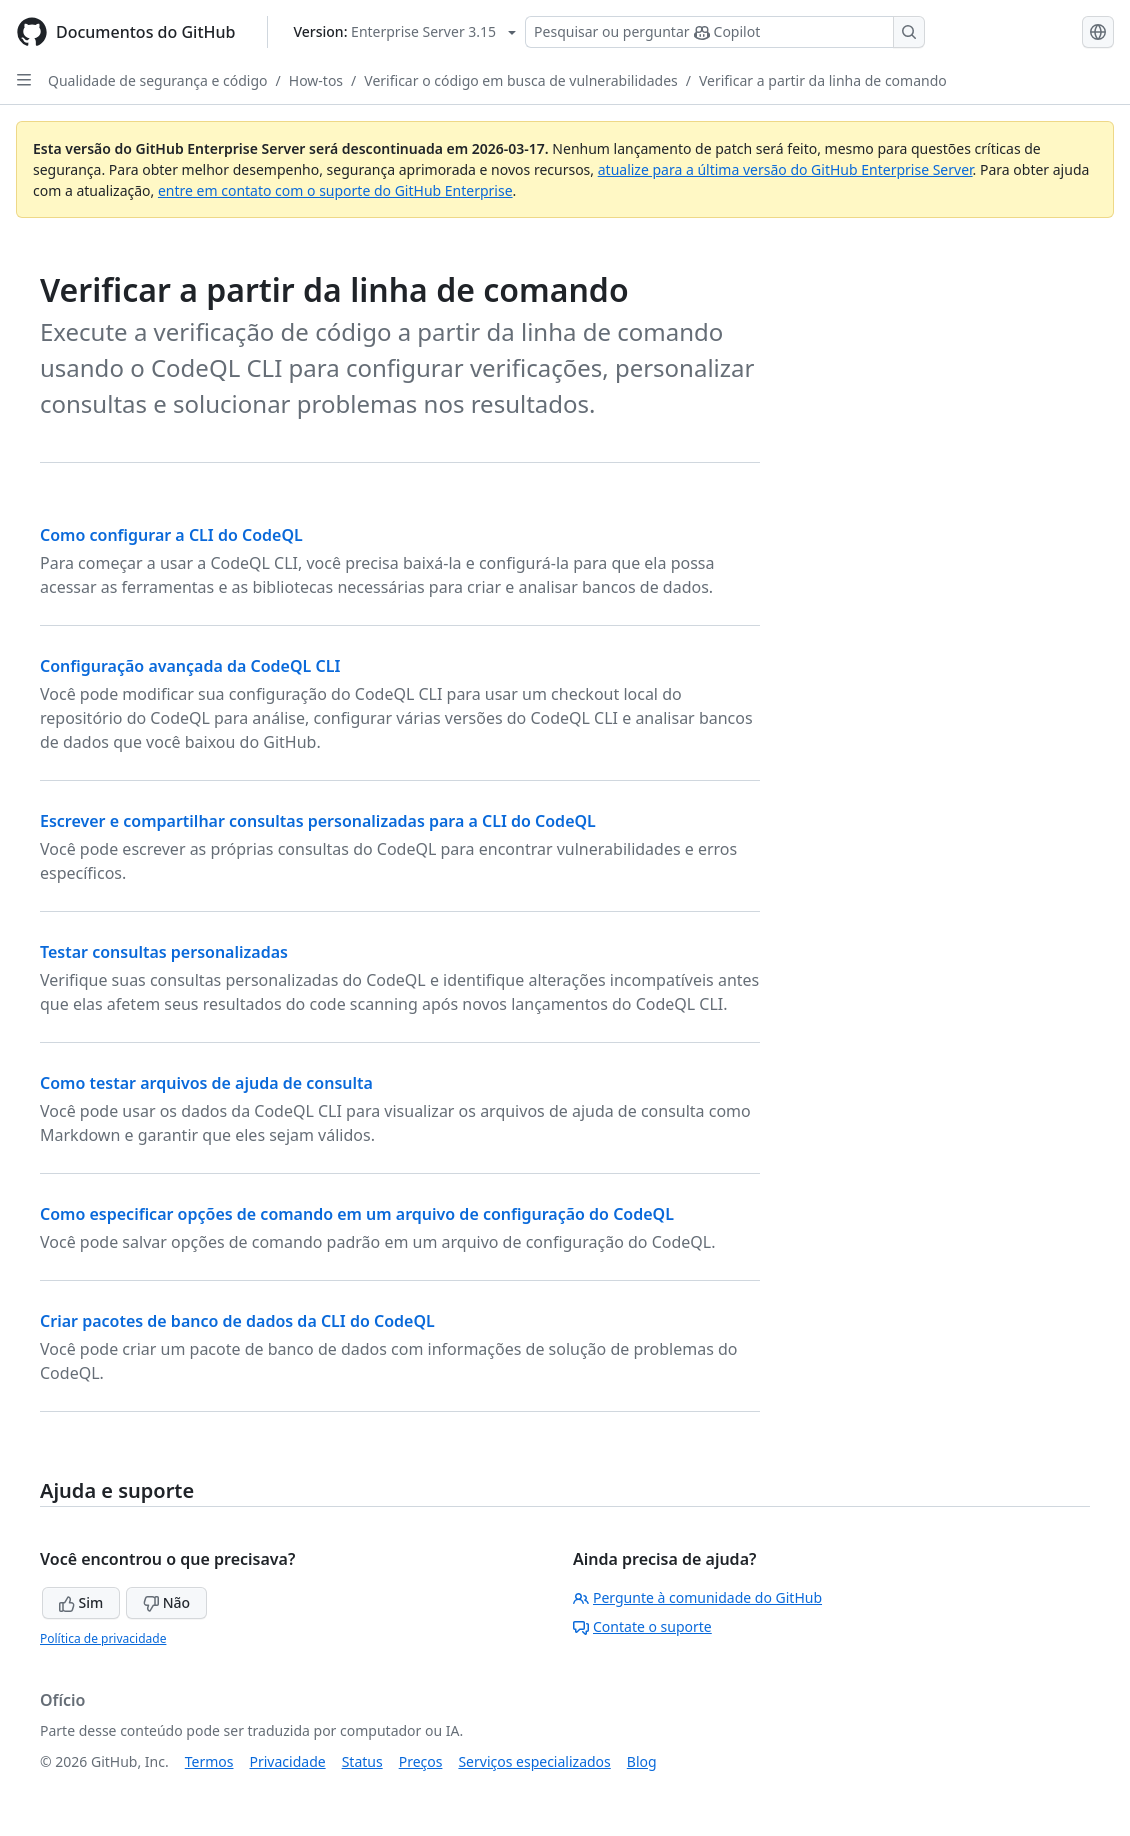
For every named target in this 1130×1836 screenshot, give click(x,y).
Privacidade (288, 1761)
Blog (642, 1761)
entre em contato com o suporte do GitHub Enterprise (335, 190)
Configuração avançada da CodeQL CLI (190, 666)
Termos (209, 1761)
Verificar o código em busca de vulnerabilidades (520, 80)
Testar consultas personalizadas (164, 952)
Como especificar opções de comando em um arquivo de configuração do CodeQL (357, 1214)
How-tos (316, 80)
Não (166, 1602)
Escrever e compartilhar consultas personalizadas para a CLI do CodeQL (318, 821)
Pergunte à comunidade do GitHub (697, 1597)
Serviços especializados (534, 1761)
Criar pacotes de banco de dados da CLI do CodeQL (237, 1321)
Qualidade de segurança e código (158, 80)
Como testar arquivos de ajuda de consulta (206, 1083)
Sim (81, 1602)
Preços (421, 1761)
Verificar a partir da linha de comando (823, 80)
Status (362, 1761)
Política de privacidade (103, 1638)
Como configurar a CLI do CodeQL (171, 535)
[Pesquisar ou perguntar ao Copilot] (725, 32)
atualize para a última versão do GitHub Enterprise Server (785, 169)
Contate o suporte (642, 1626)
